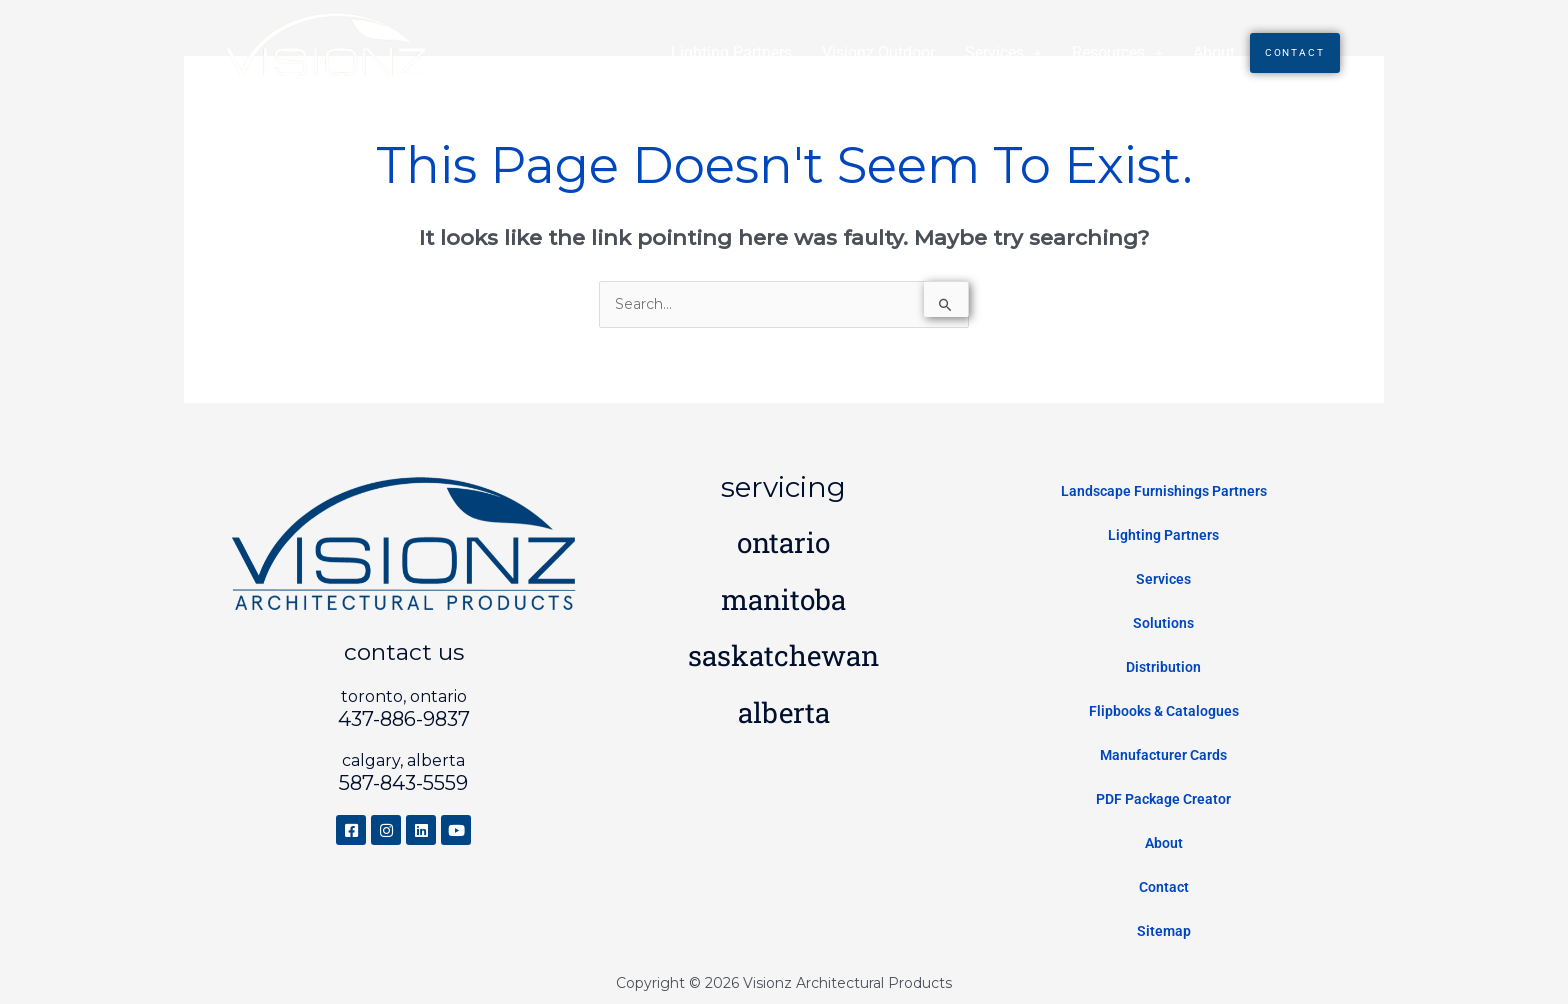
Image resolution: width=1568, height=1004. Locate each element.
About (1213, 52)
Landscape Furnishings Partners (1164, 491)
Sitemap (1164, 931)
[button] (1002, 53)
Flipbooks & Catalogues (1164, 711)
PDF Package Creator (1163, 799)
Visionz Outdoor (877, 52)
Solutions (1163, 623)
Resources (1116, 52)
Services (1002, 52)
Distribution (1163, 667)
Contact (1294, 52)
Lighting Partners (730, 52)
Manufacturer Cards (1163, 755)
